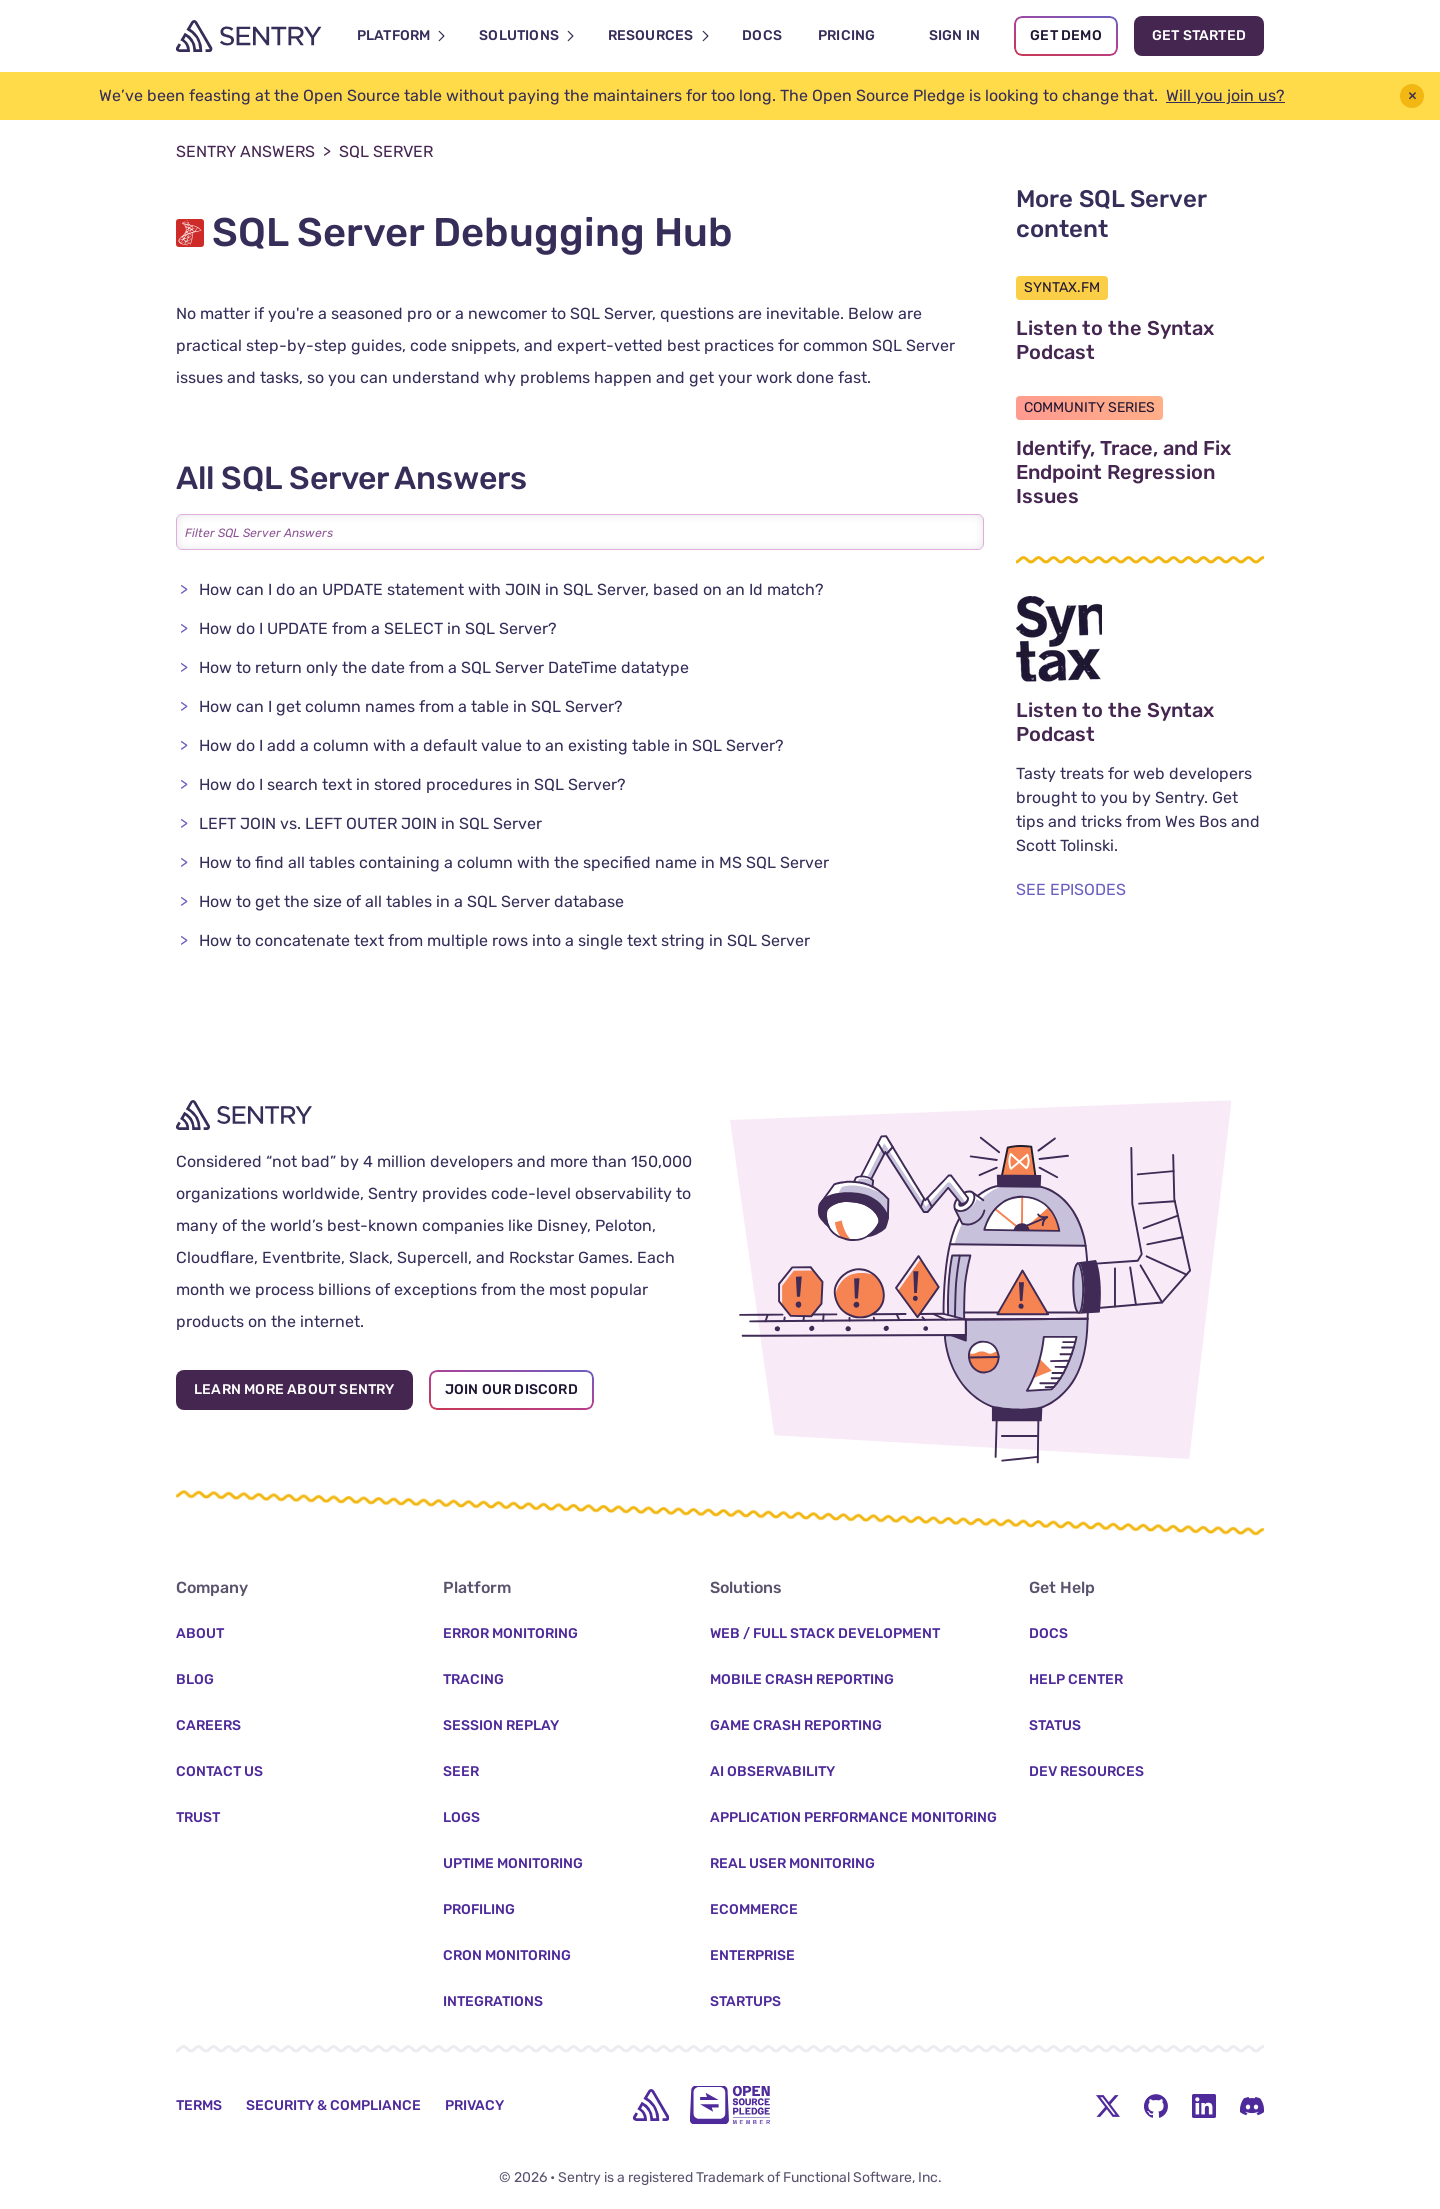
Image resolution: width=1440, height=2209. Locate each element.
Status (1055, 1725)
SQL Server (386, 151)
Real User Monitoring (792, 1863)
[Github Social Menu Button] (1156, 2105)
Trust (198, 1817)
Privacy (474, 2105)
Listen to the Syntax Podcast (1140, 340)
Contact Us (219, 1771)
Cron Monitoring (507, 1955)
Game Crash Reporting (796, 1725)
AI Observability (772, 1771)
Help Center (1076, 1679)
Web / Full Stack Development (825, 1633)
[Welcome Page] (248, 36)
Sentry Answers (253, 152)
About (200, 1633)
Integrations (493, 2001)
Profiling (479, 1909)
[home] (651, 2105)
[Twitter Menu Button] (1108, 2105)
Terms (199, 2105)
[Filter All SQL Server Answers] (580, 532)
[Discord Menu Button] (1252, 2105)
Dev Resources (1086, 1771)
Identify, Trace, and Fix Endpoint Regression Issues (1140, 472)
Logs (461, 1817)
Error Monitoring (510, 1633)
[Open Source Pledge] (730, 2105)
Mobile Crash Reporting (802, 1679)
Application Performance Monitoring (853, 1817)
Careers (208, 1725)
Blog (195, 1679)
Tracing (473, 1679)
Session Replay (501, 1725)
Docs (1048, 1633)
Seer (461, 1771)
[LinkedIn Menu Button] (1204, 2105)
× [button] (1412, 95)
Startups (745, 2001)
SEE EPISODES (1071, 889)
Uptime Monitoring (513, 1863)
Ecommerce (754, 1909)
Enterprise (752, 1955)
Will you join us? (1225, 95)
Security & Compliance (333, 2105)
